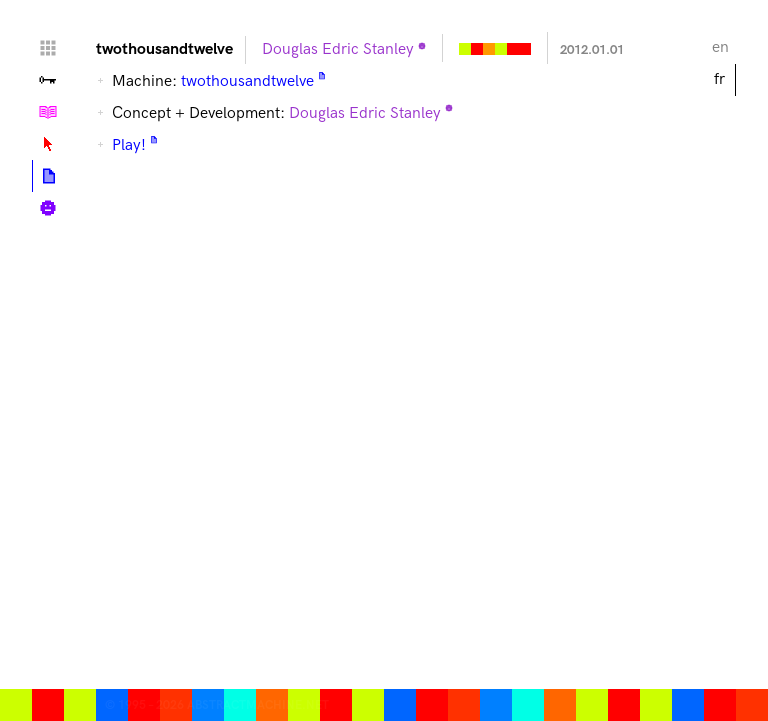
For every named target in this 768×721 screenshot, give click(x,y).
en (720, 47)
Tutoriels (48, 112)
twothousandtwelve (247, 81)
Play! (129, 145)
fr (719, 79)
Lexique (48, 144)
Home (48, 48)
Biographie (48, 208)
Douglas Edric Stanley (338, 49)
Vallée (48, 80)
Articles (48, 176)
